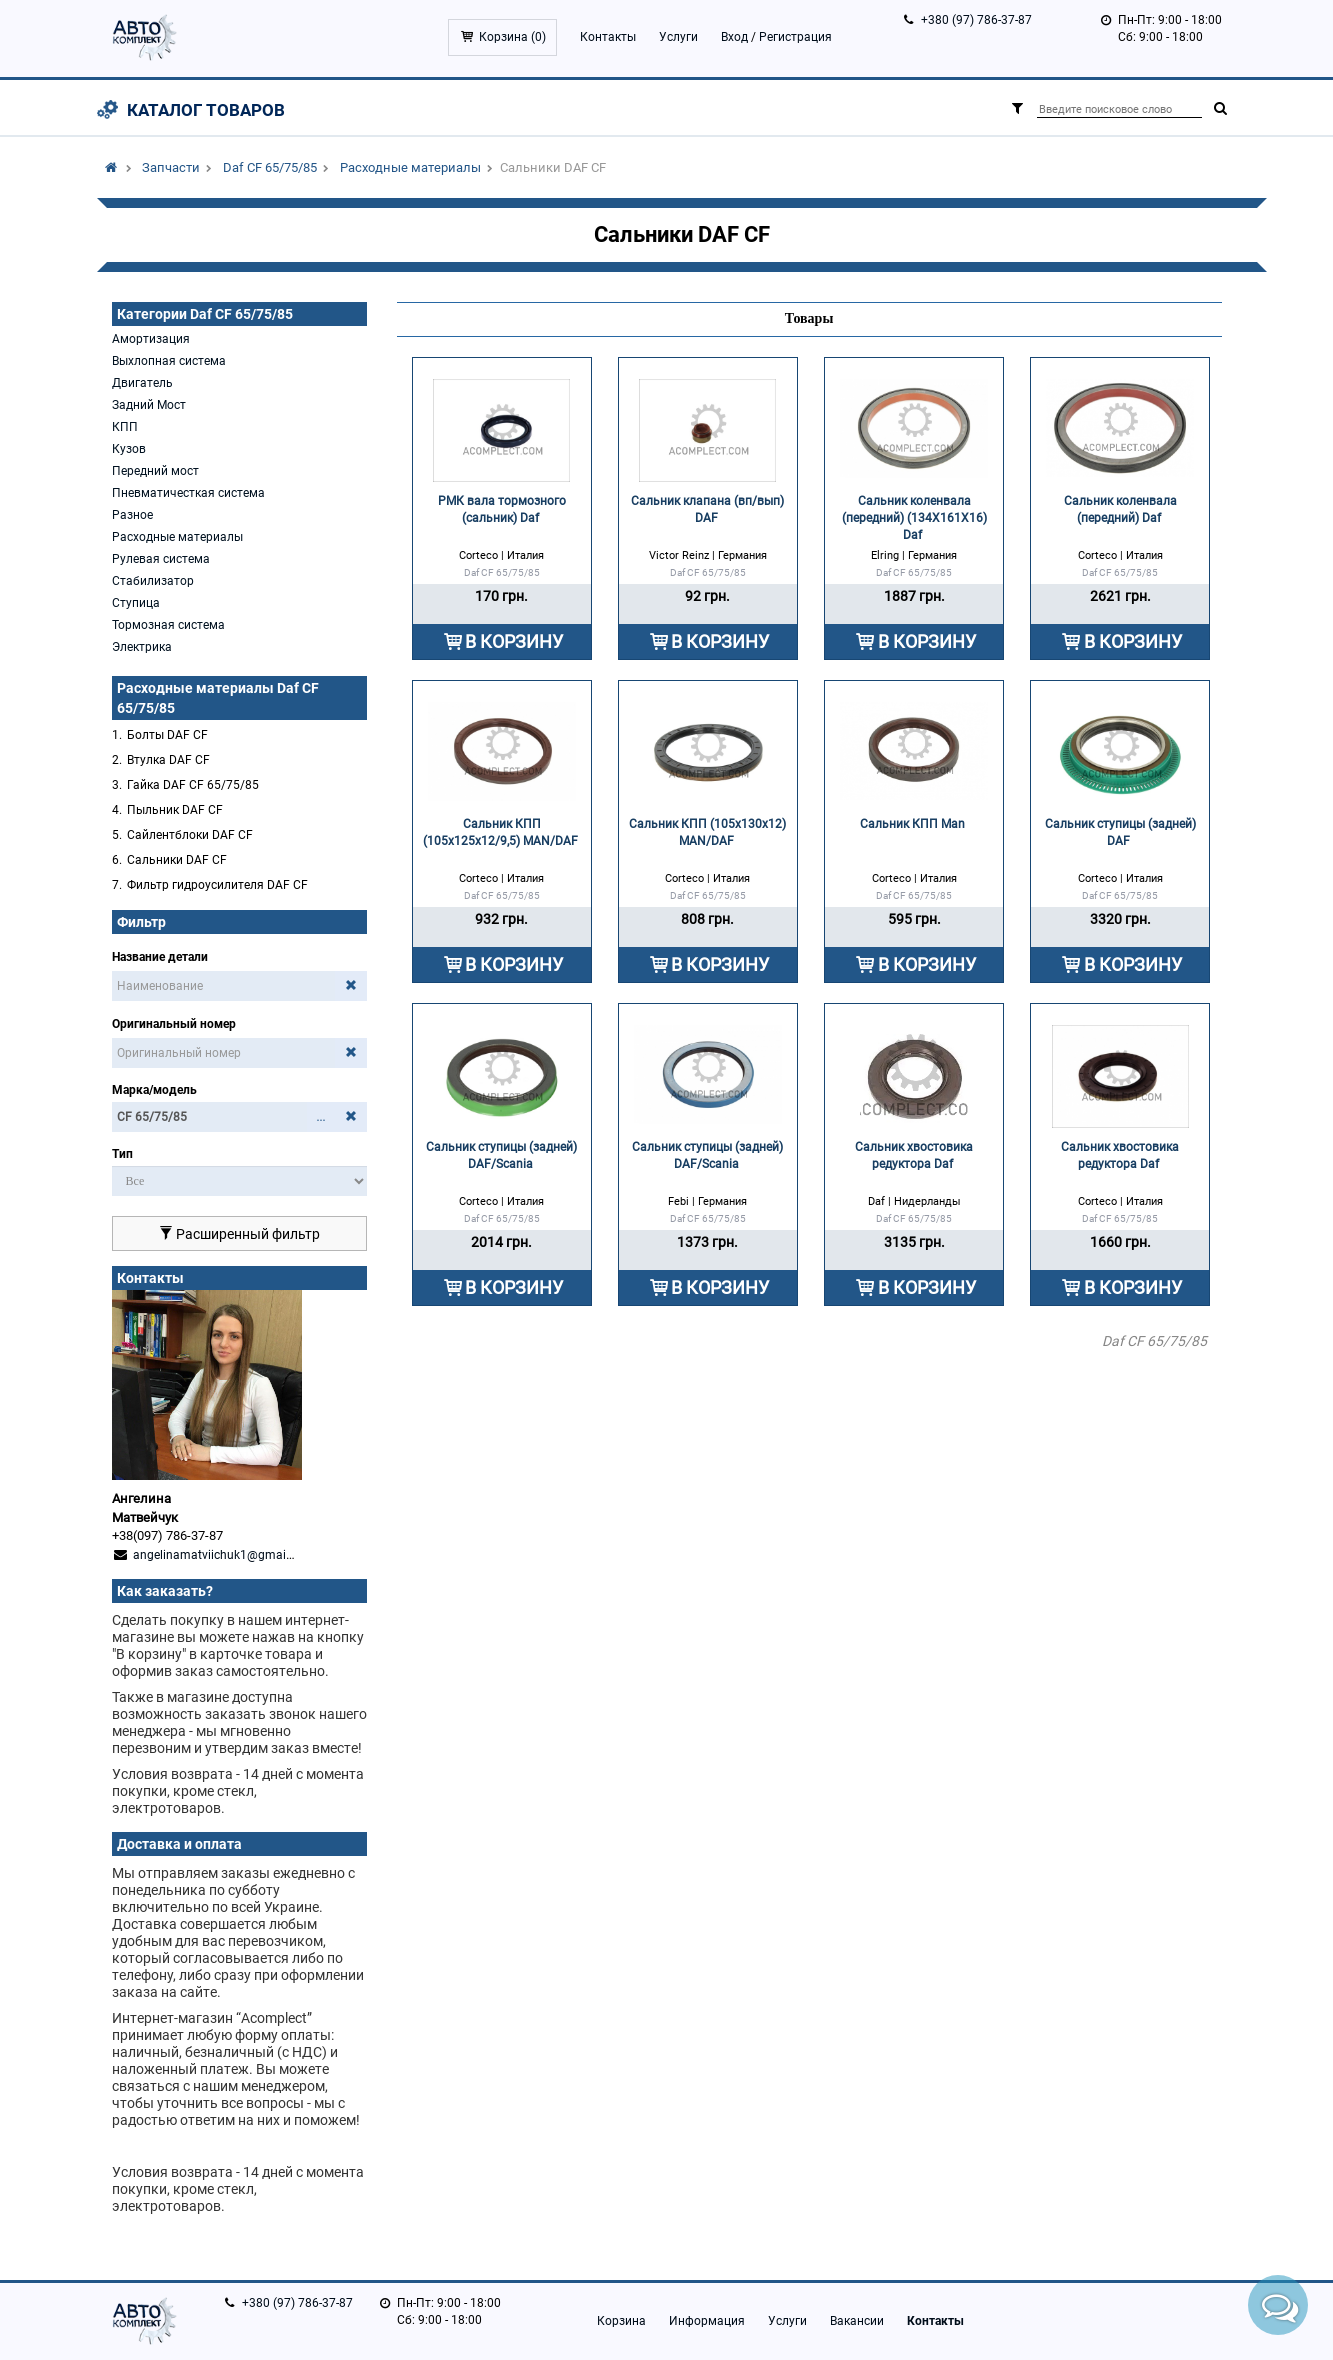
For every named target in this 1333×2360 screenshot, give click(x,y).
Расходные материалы (410, 167)
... (321, 1117)
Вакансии (857, 2321)
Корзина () (512, 37)
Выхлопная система (169, 361)
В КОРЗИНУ (514, 641)
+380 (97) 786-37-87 (976, 20)
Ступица (136, 603)
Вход (734, 37)
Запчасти (171, 167)
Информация (707, 2321)
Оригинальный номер (174, 1024)
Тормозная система (168, 625)
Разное (132, 515)
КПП (125, 427)
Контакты (608, 37)
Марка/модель (154, 1090)
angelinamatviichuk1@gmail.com (224, 1555)
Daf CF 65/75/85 (270, 167)
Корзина (621, 2321)
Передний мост (155, 471)
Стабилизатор (153, 581)
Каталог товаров (206, 110)
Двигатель (142, 383)
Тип (122, 1154)
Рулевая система (161, 559)
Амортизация (151, 339)
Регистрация (795, 37)
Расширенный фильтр (239, 1234)
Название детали (160, 957)
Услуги (678, 37)
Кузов (129, 449)
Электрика (142, 647)
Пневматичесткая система (188, 493)
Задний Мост (149, 405)
